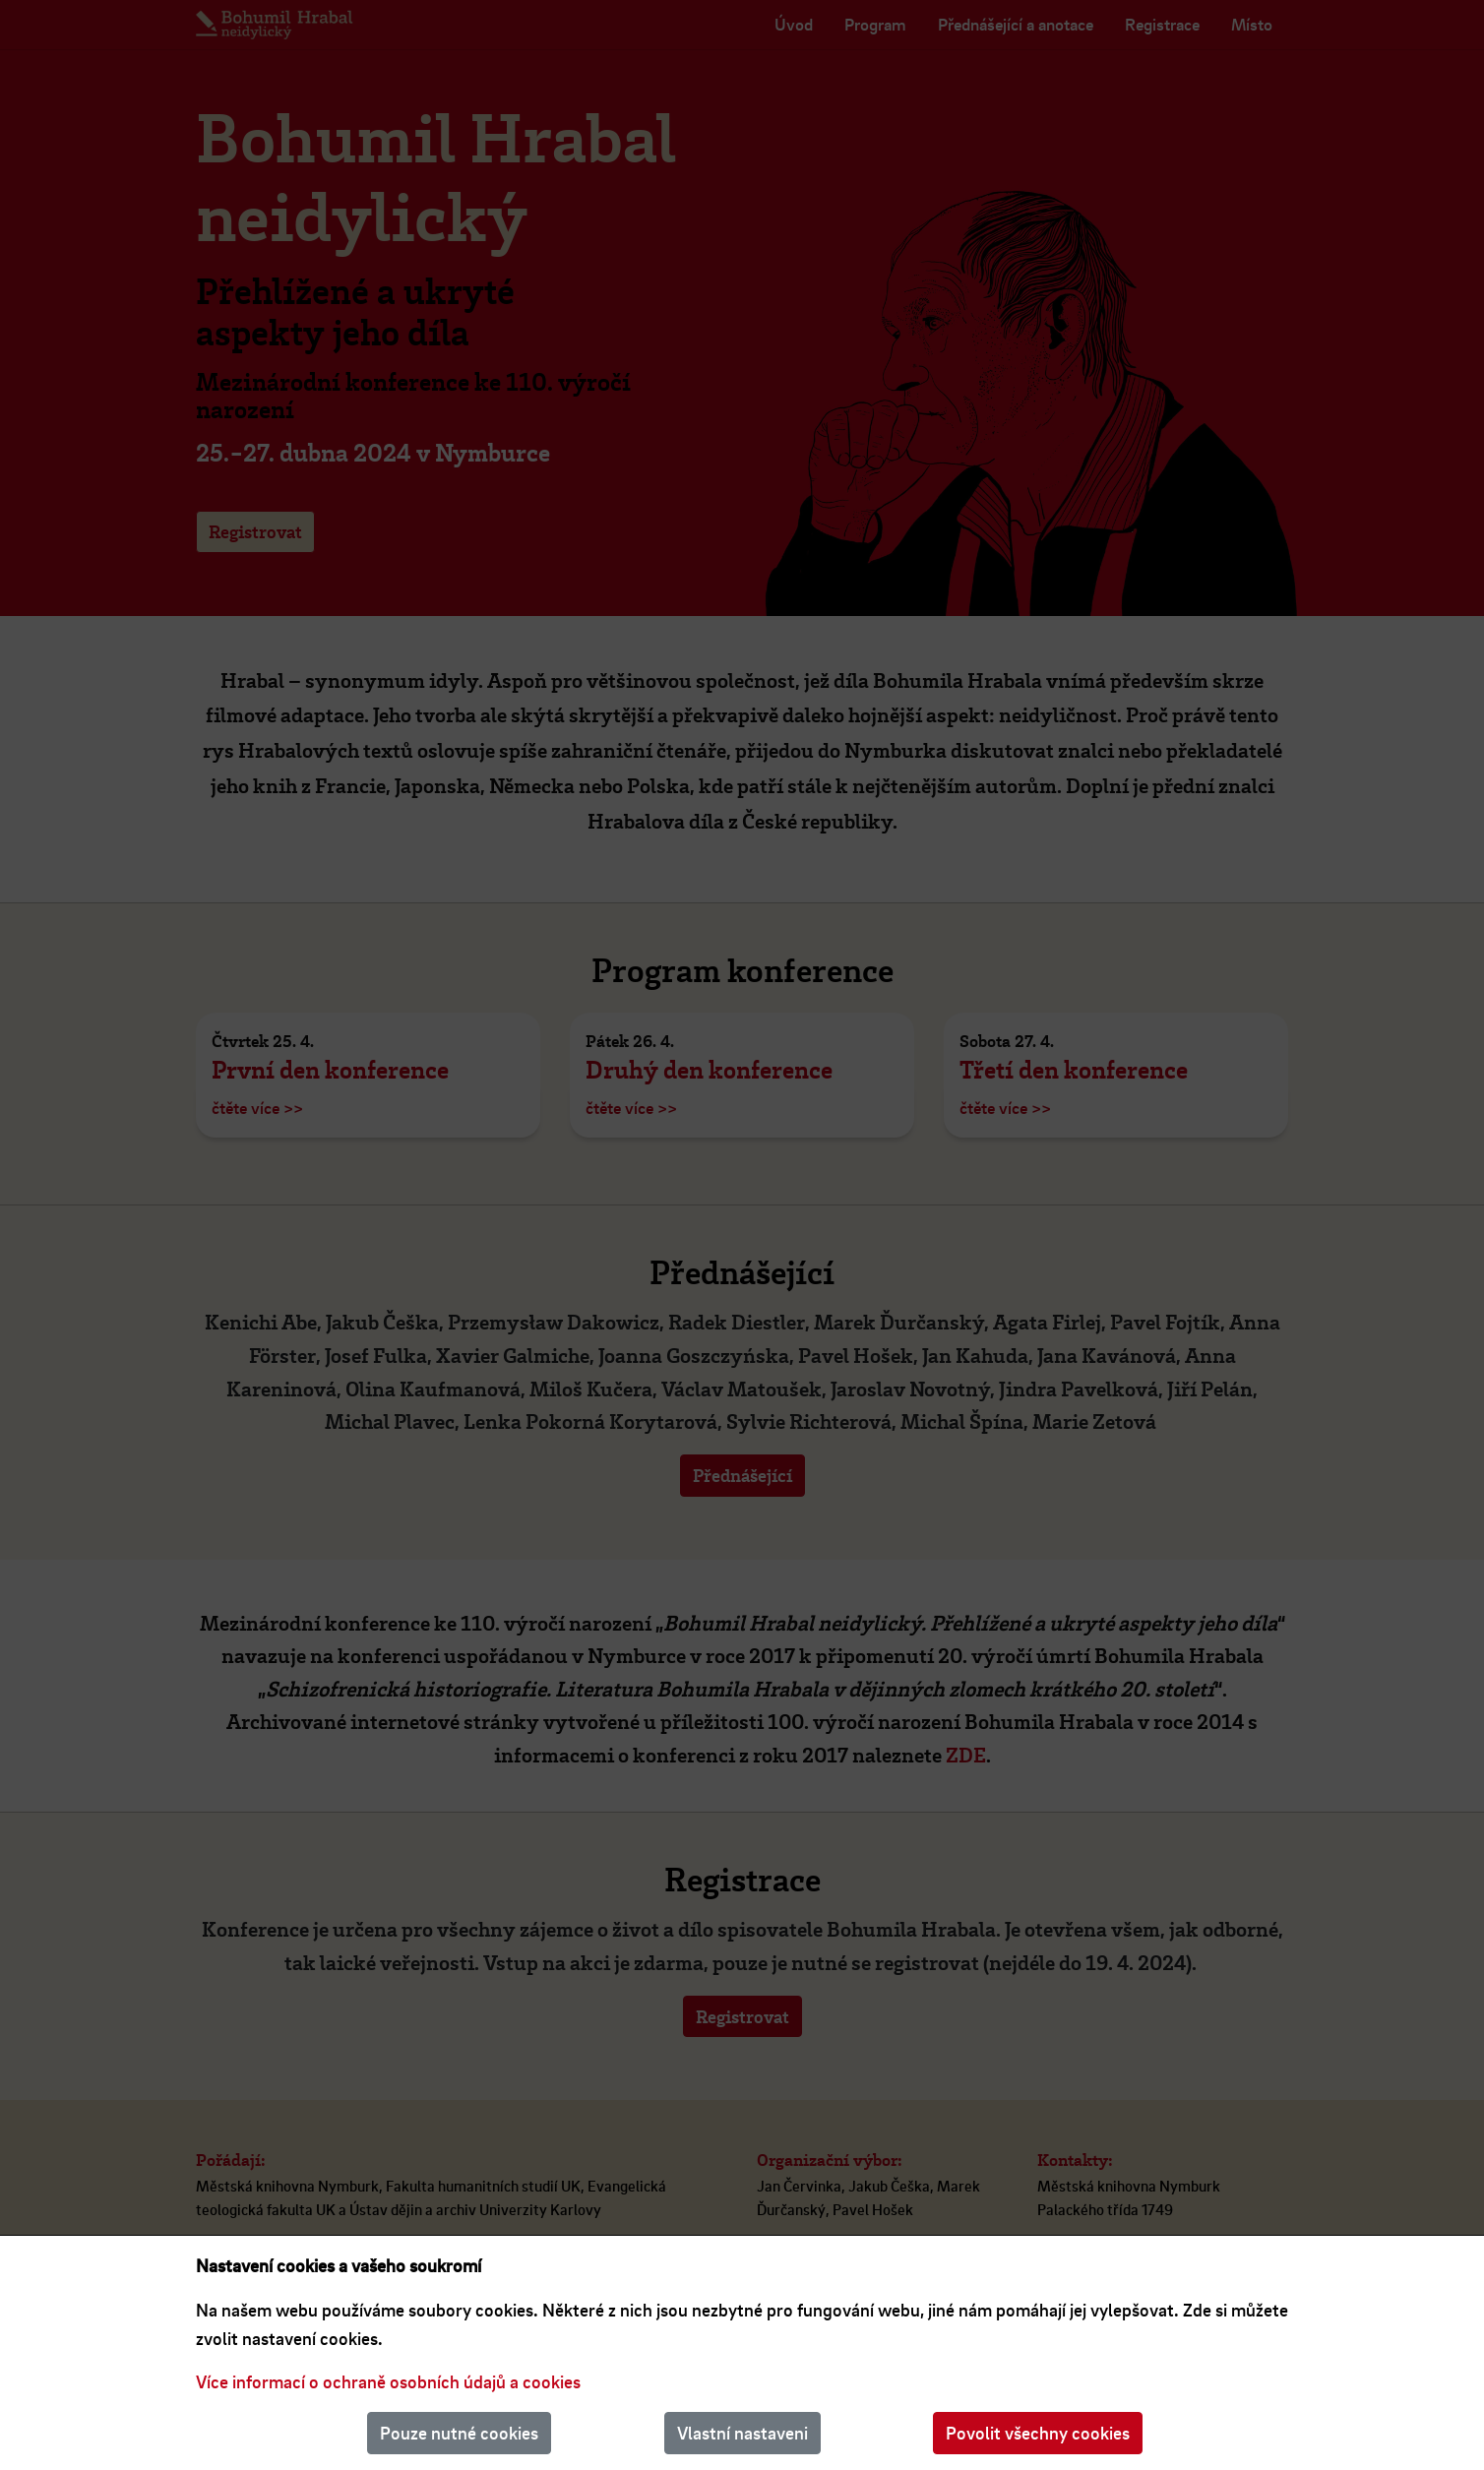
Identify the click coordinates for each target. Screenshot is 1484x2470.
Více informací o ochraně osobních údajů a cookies (388, 2381)
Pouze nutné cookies (459, 2432)
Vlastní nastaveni (742, 2432)
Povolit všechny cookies (1038, 2432)
